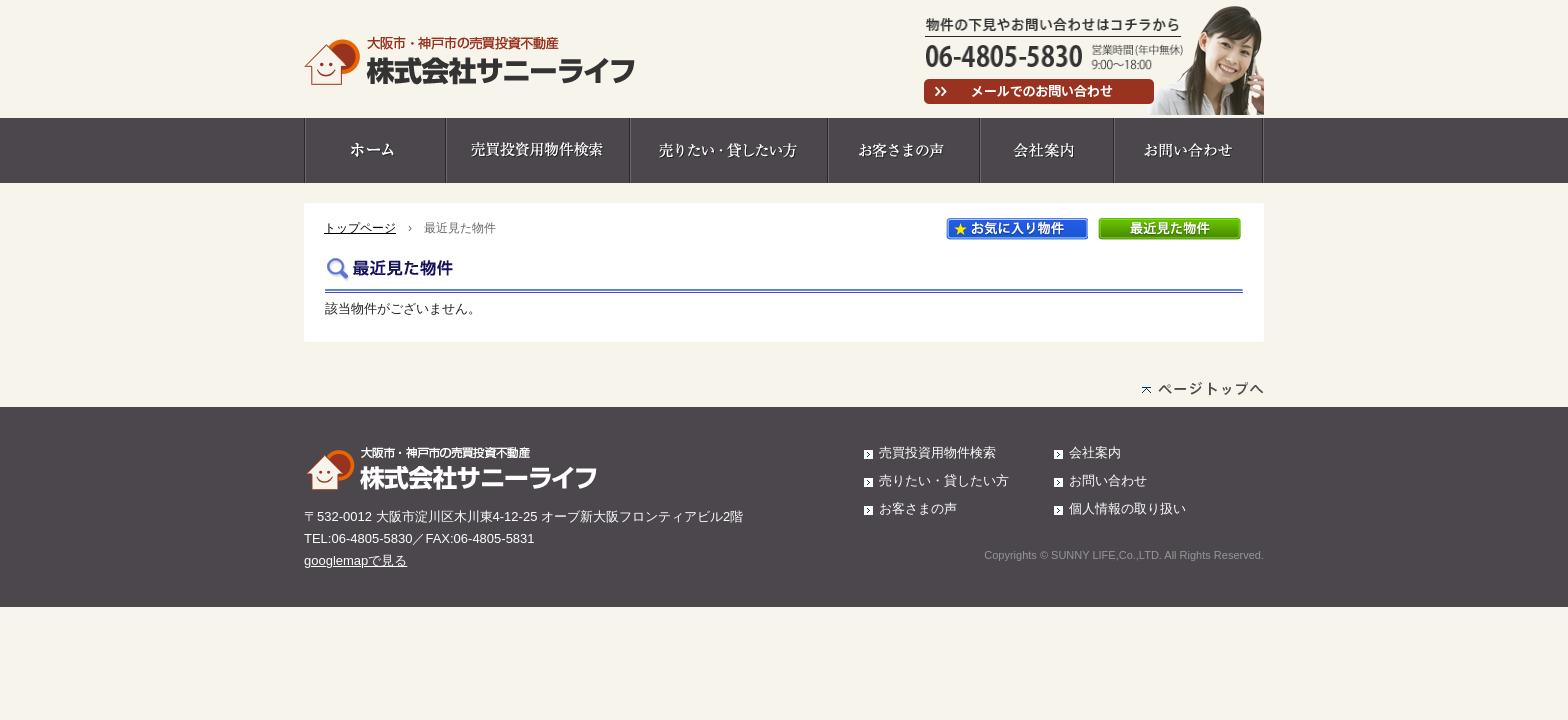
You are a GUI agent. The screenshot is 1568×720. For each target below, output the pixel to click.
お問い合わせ (1189, 150)
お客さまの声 (905, 150)
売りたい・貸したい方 (730, 150)
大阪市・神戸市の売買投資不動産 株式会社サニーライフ (470, 60)
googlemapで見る (355, 560)
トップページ (360, 228)
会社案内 (1048, 150)
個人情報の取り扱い (1127, 508)
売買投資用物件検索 (539, 150)
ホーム (375, 150)
